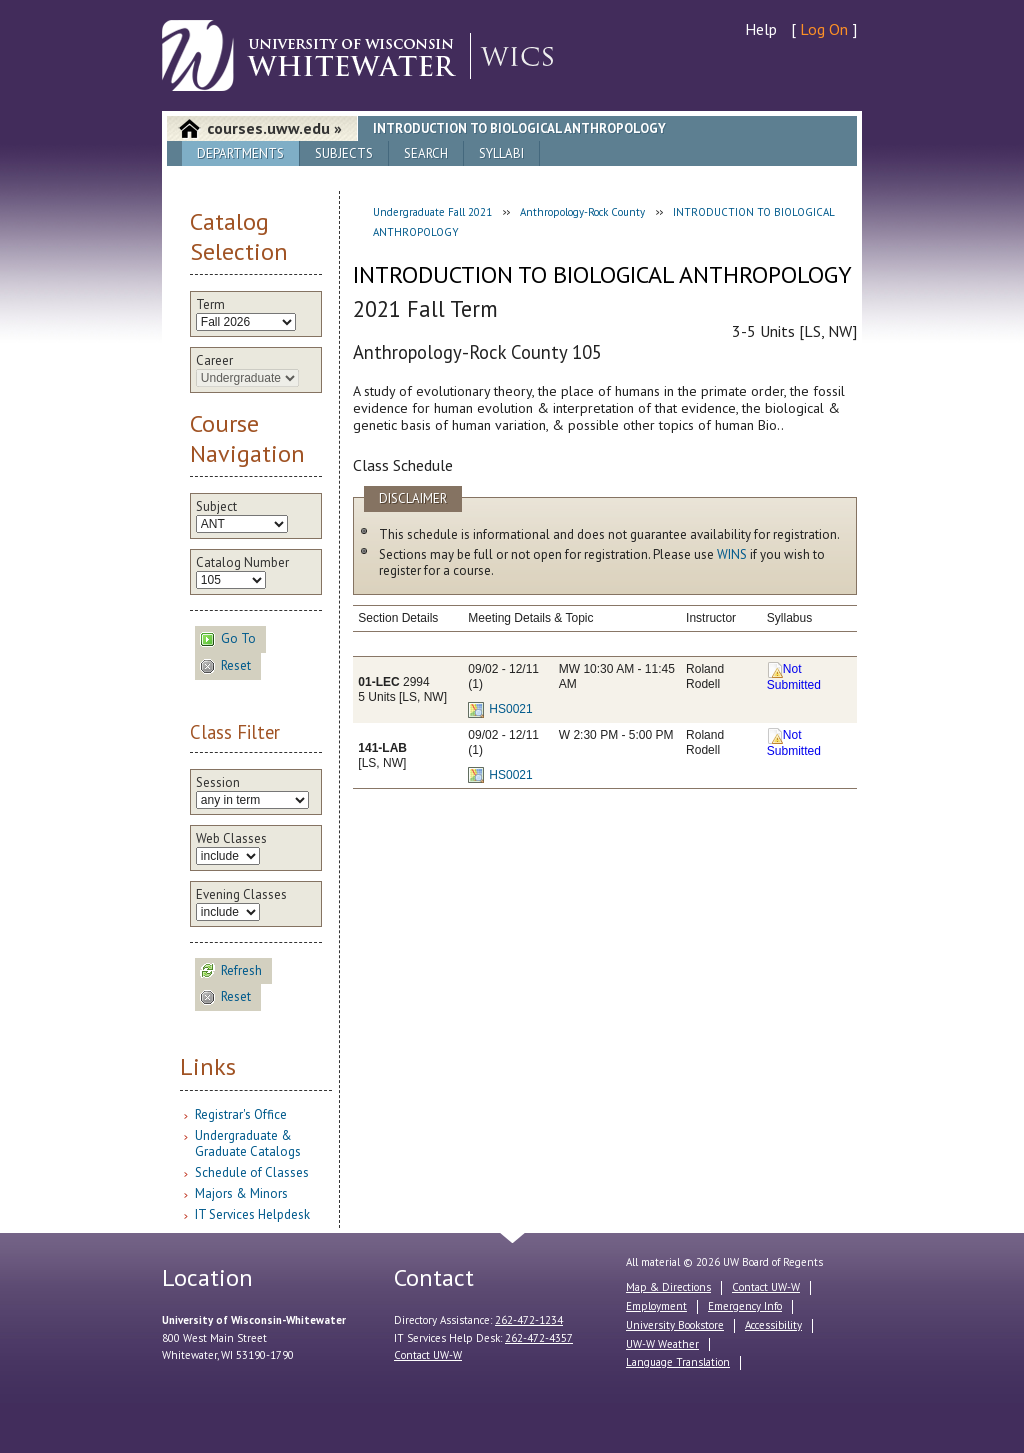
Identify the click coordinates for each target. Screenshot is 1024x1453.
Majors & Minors (241, 1193)
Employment (656, 1306)
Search (426, 153)
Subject (216, 507)
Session (218, 783)
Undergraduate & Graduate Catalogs (248, 1143)
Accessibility (773, 1325)
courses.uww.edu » (274, 128)
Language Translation (678, 1362)
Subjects (344, 153)
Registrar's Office (241, 1114)
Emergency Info (745, 1306)
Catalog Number (242, 563)
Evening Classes (241, 895)
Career (214, 361)
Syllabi (501, 153)
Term (210, 305)
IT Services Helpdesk (252, 1214)
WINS (732, 554)
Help (761, 29)
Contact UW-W (428, 1355)
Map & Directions (668, 1287)
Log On (824, 29)
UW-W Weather (662, 1344)
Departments (240, 153)
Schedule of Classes (252, 1172)
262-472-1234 (529, 1320)
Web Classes (231, 839)
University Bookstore (675, 1325)
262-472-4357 (539, 1338)
